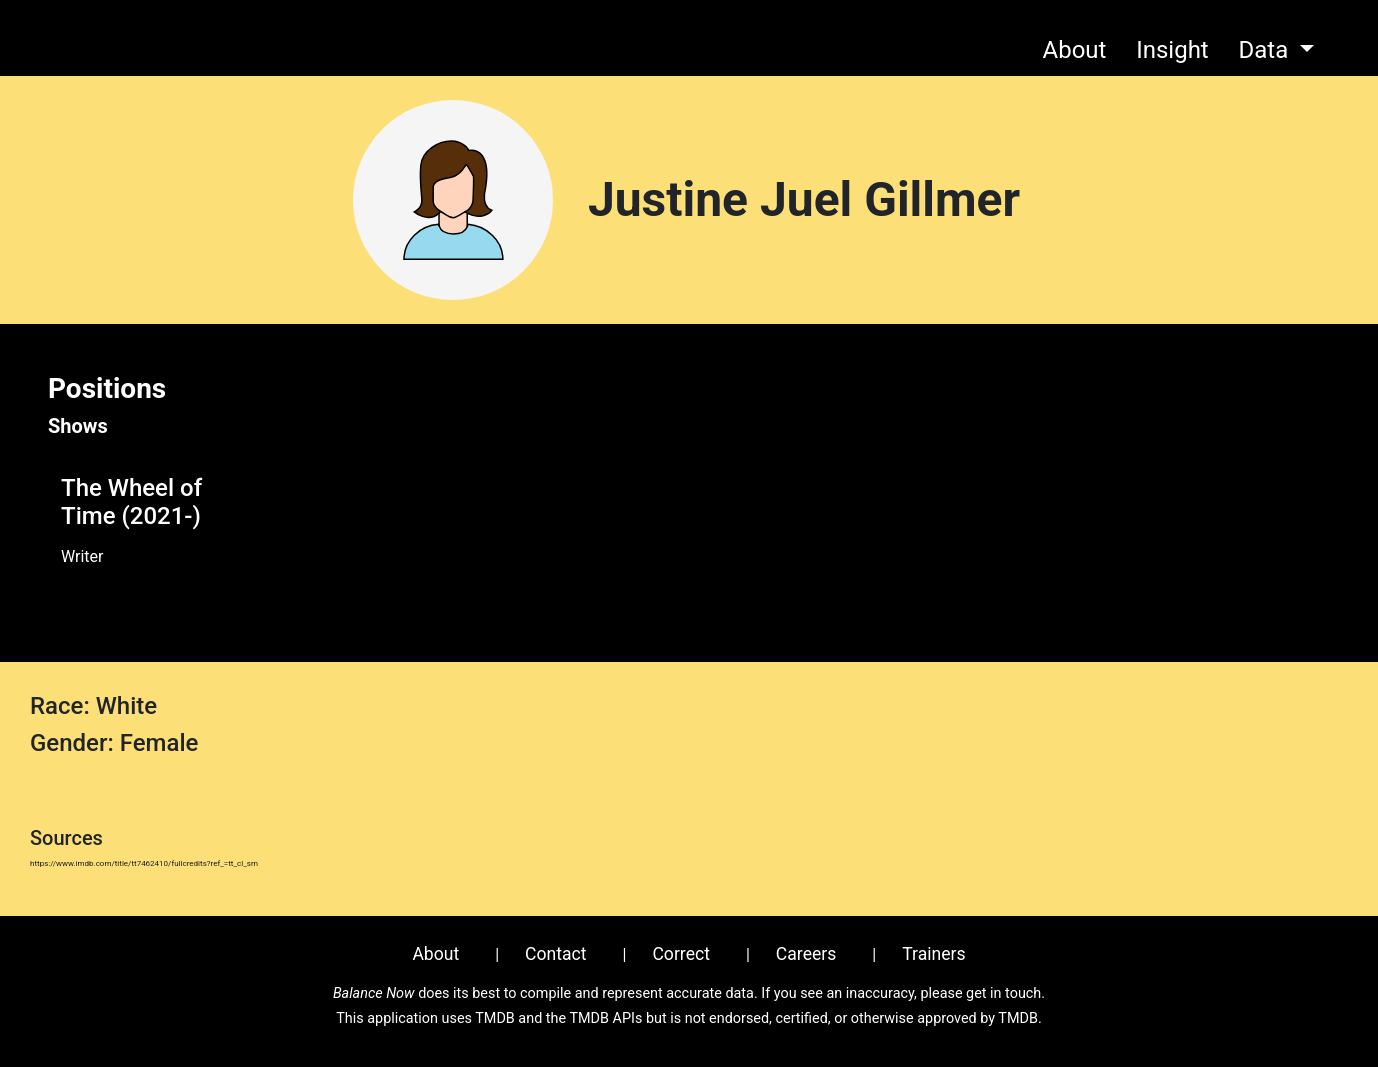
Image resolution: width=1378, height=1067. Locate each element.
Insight (1172, 50)
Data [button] (1266, 50)
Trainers (933, 954)
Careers (806, 954)
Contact (556, 954)
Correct (681, 954)
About (1075, 50)
